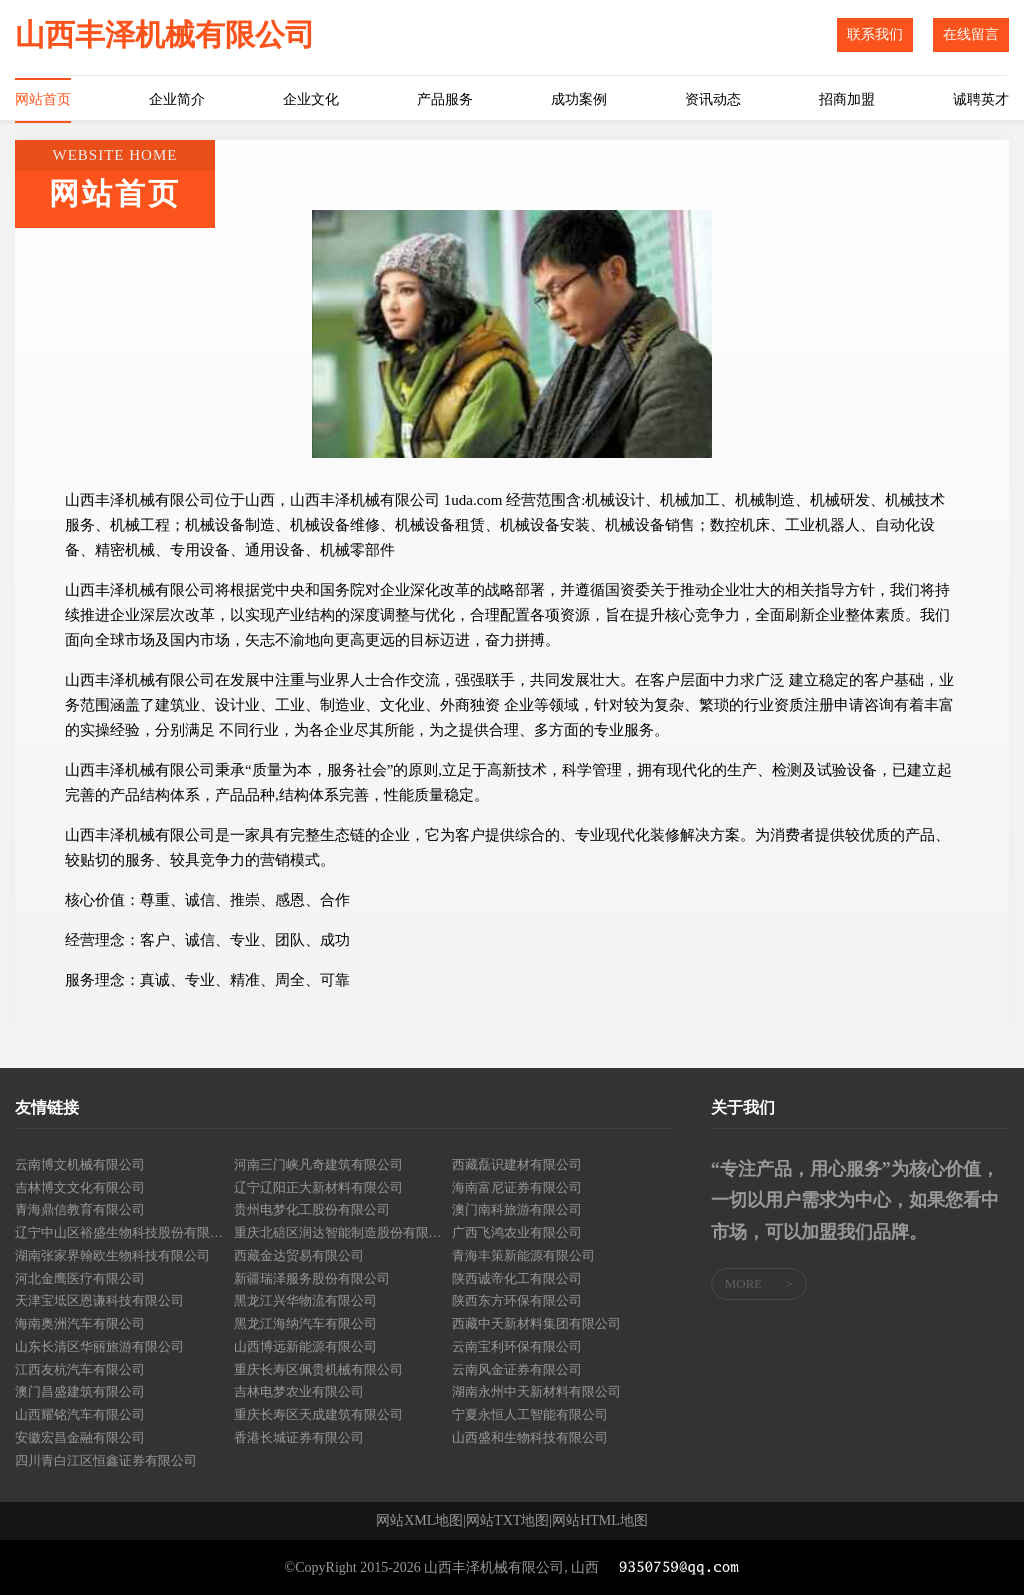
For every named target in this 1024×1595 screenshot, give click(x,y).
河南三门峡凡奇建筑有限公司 (318, 1164)
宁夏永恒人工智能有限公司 (530, 1414)
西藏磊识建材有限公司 (517, 1164)
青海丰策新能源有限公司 (523, 1255)
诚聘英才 (981, 99)
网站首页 (43, 99)
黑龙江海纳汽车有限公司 (305, 1323)
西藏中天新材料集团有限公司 (536, 1323)
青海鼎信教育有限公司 (80, 1209)
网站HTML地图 (600, 1521)
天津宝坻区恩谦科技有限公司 (99, 1300)
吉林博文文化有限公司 (80, 1187)
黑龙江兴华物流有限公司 (305, 1300)
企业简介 (177, 99)
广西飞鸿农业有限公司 (517, 1232)
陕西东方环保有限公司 (517, 1300)
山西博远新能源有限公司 (305, 1346)
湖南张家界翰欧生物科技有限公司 (112, 1255)
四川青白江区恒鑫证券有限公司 (106, 1460)
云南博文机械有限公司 (80, 1164)
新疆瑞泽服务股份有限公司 (312, 1278)
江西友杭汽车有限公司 (80, 1369)
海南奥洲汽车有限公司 (80, 1323)
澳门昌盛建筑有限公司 (80, 1391)
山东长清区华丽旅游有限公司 (99, 1346)
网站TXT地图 (507, 1521)
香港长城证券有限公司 (299, 1437)
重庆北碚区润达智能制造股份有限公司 (343, 1232)
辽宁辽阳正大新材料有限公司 (318, 1187)
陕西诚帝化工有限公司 (517, 1278)
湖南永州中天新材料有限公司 (536, 1391)
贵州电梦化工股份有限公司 (312, 1209)
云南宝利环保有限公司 (517, 1346)
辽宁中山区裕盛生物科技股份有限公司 (124, 1232)
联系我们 (875, 34)
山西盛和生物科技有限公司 (530, 1437)
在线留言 (971, 34)
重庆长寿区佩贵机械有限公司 (318, 1369)
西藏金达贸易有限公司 (299, 1255)
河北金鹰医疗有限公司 (80, 1278)
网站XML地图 (419, 1521)
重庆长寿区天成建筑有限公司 (318, 1414)
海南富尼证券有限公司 (517, 1187)
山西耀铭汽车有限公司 (80, 1414)
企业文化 (311, 99)
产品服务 (445, 99)
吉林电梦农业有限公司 (299, 1391)
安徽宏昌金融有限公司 (80, 1437)
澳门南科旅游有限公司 (517, 1209)
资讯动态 (713, 99)
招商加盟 (847, 99)
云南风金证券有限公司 (517, 1369)
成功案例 (579, 99)
